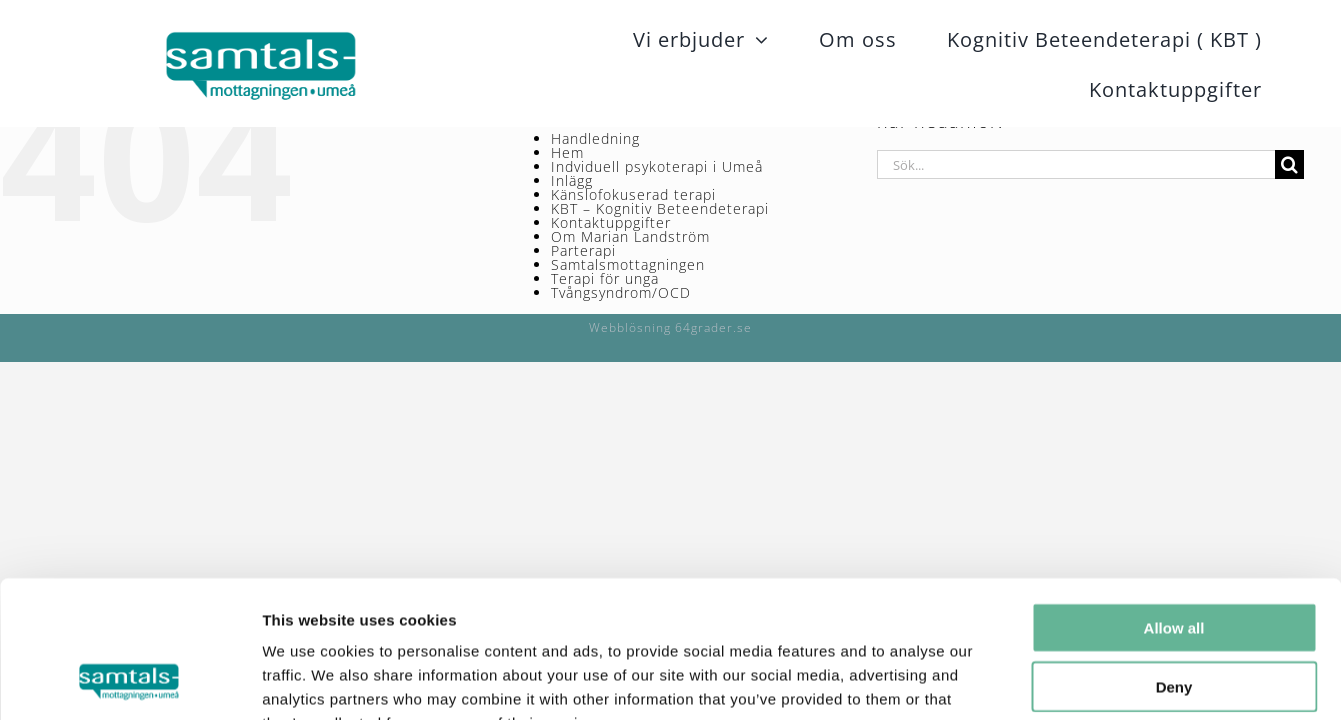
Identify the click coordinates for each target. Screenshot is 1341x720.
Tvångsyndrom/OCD (621, 292)
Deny (1174, 563)
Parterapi (583, 250)
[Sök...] (1076, 164)
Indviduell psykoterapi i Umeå (657, 166)
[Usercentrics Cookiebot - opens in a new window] (129, 681)
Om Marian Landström (630, 236)
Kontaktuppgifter (611, 222)
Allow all (1174, 504)
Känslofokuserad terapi (633, 194)
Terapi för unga (605, 278)
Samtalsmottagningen (628, 264)
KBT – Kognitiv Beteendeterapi (660, 208)
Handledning (595, 138)
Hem (567, 152)
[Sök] (1289, 164)
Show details (1049, 680)
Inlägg (572, 180)
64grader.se (713, 327)
